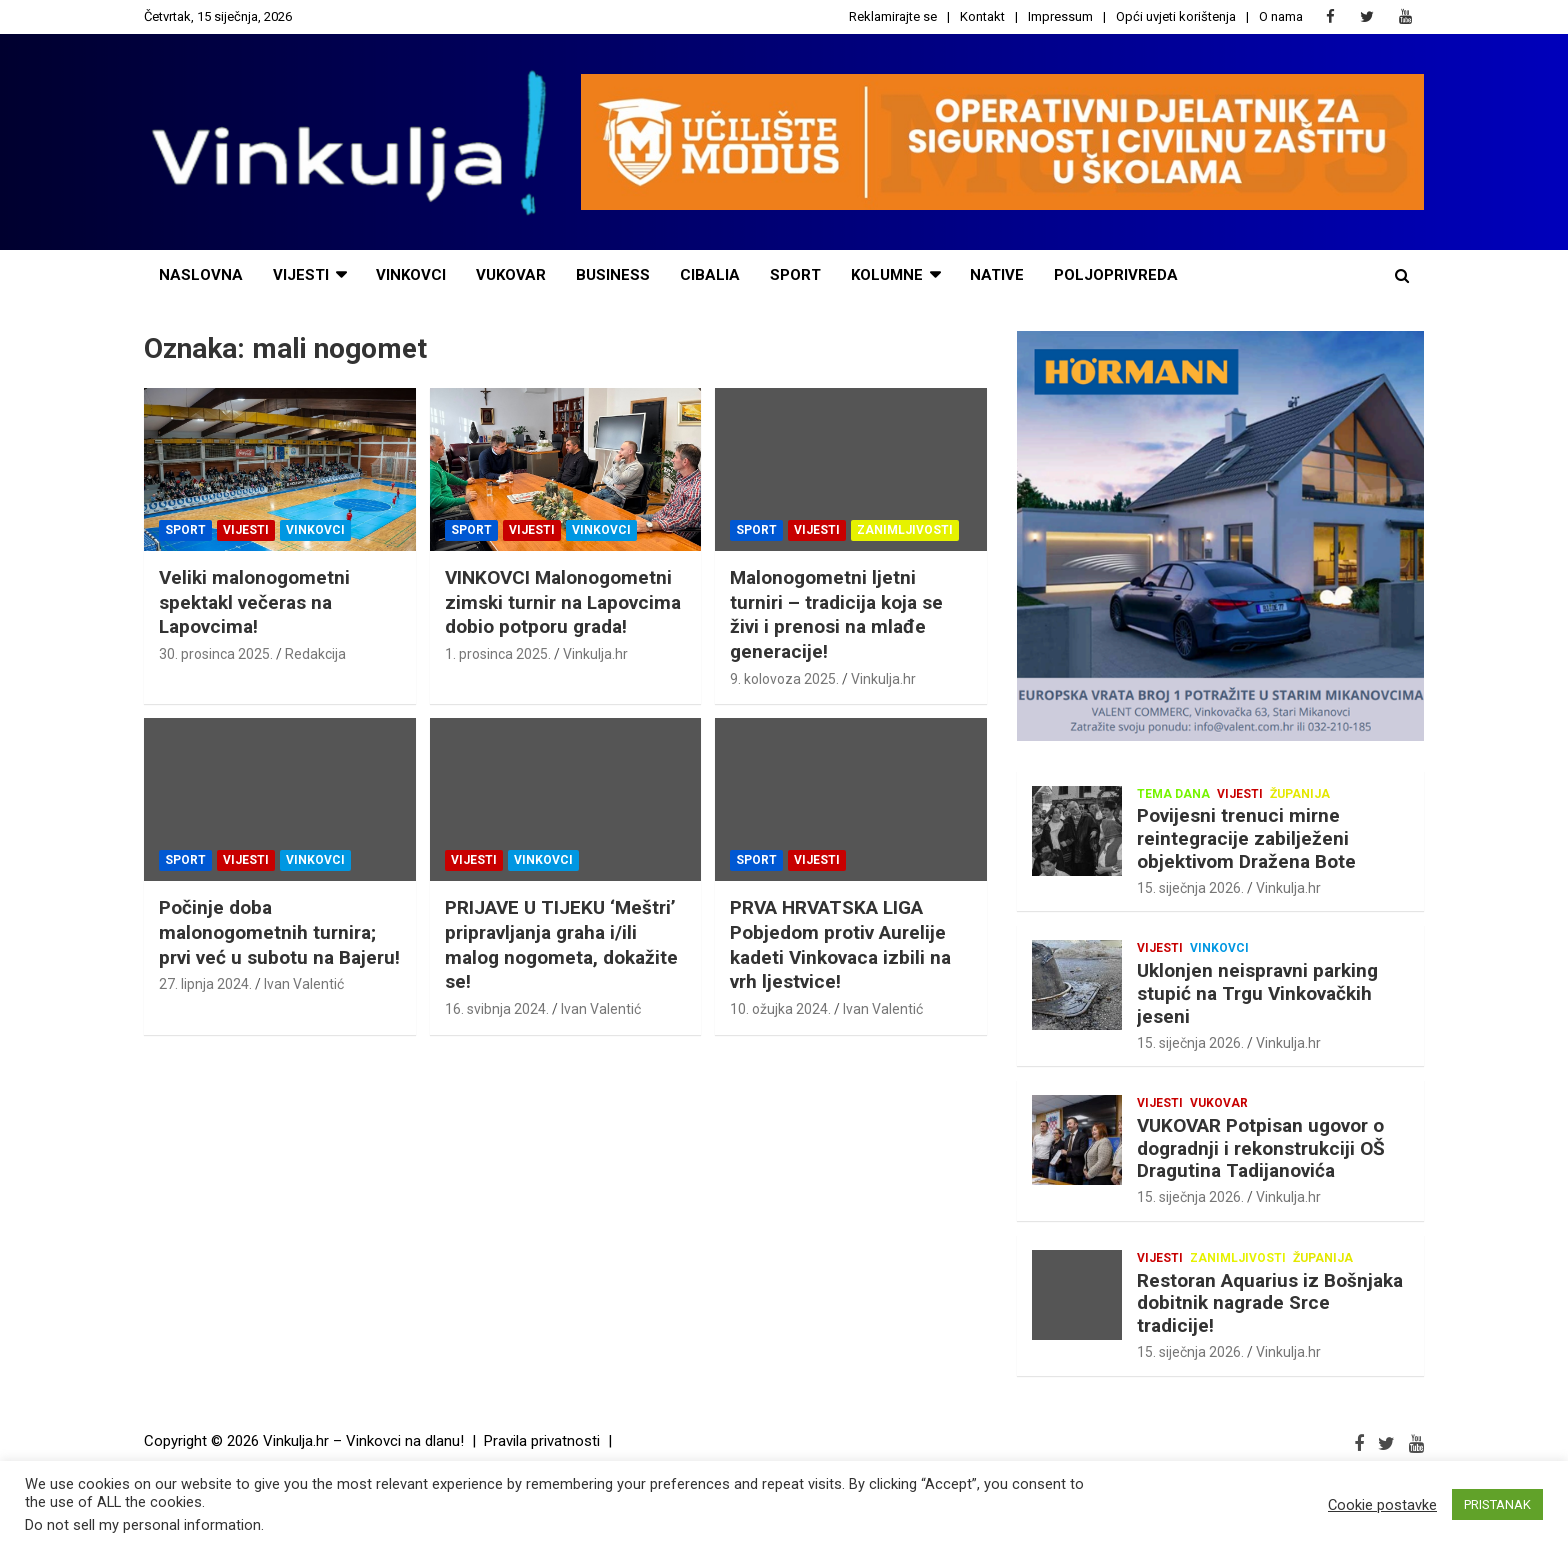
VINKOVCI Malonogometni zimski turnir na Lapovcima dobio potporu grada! (563, 602)
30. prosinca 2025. (216, 654)
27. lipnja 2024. (205, 984)
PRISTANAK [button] (1497, 1504)
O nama (1281, 16)
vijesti (301, 275)
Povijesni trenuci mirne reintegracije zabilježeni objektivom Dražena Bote (1246, 838)
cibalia (710, 275)
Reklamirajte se (893, 16)
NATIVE (997, 275)
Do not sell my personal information (143, 1525)
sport (795, 275)
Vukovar (511, 275)
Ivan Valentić (304, 984)
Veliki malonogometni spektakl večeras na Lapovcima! (254, 602)
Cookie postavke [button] (1382, 1505)
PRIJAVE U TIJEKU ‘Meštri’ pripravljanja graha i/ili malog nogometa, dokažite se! (561, 944)
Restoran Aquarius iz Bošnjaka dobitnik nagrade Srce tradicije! (1270, 1303)
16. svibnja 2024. (497, 1009)
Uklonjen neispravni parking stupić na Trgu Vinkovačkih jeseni (1257, 993)
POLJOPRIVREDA (1116, 275)
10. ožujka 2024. (780, 1009)
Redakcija (315, 654)
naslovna (201, 275)
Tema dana (1173, 794)
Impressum (1060, 16)
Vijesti (246, 530)
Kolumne (887, 275)
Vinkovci (411, 275)
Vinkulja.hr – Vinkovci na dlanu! (363, 1441)
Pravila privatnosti (542, 1441)
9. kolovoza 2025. (784, 679)
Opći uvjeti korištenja (1176, 16)
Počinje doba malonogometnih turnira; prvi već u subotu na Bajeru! (279, 932)
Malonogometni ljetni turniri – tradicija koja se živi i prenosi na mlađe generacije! (836, 614)
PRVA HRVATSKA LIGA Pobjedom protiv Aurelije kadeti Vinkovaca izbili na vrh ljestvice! (840, 944)
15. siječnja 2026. (1190, 888)
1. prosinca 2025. (498, 654)
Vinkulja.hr (595, 654)
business (613, 275)
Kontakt (982, 16)
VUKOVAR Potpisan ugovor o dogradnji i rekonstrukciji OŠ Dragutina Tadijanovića (1261, 1148)
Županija (1300, 794)
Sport (185, 530)
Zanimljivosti (905, 530)
